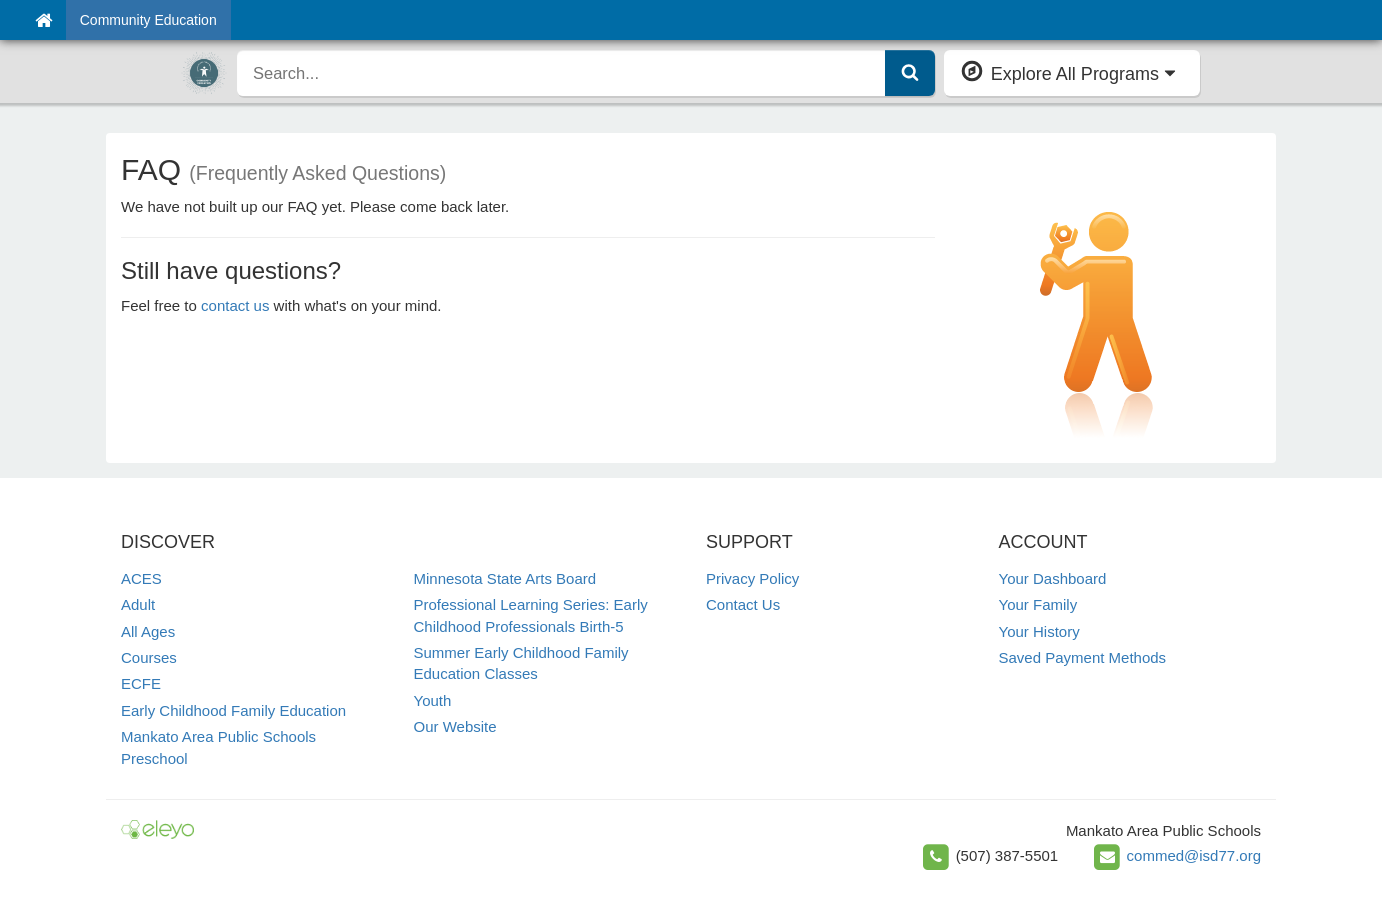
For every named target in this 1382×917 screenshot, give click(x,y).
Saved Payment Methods (1083, 657)
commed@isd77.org (1194, 855)
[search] (561, 73)
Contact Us (743, 604)
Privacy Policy (752, 578)
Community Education (148, 20)
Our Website (455, 726)
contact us (235, 305)
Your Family (1038, 604)
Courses (149, 657)
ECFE (141, 683)
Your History (1039, 631)
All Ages (148, 631)
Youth (433, 700)
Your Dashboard (1053, 578)
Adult (138, 604)
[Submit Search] (910, 73)
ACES (141, 578)
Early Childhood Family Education (233, 710)
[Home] (43, 20)
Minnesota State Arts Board (505, 578)
